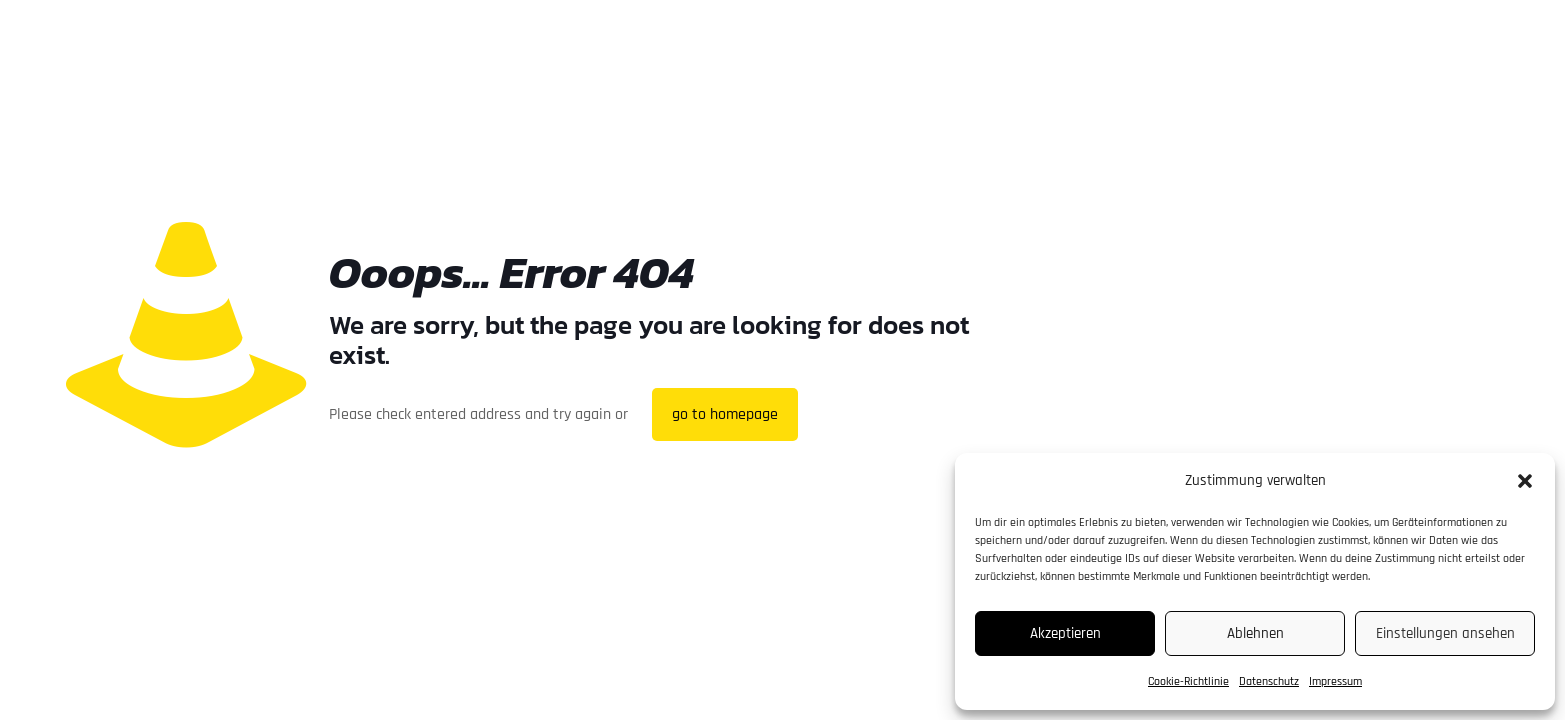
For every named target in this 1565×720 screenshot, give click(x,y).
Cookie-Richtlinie (1188, 681)
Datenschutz (1269, 681)
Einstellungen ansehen (1445, 633)
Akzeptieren (1065, 633)
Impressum (1335, 681)
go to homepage (725, 414)
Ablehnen (1255, 633)
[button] (1525, 481)
